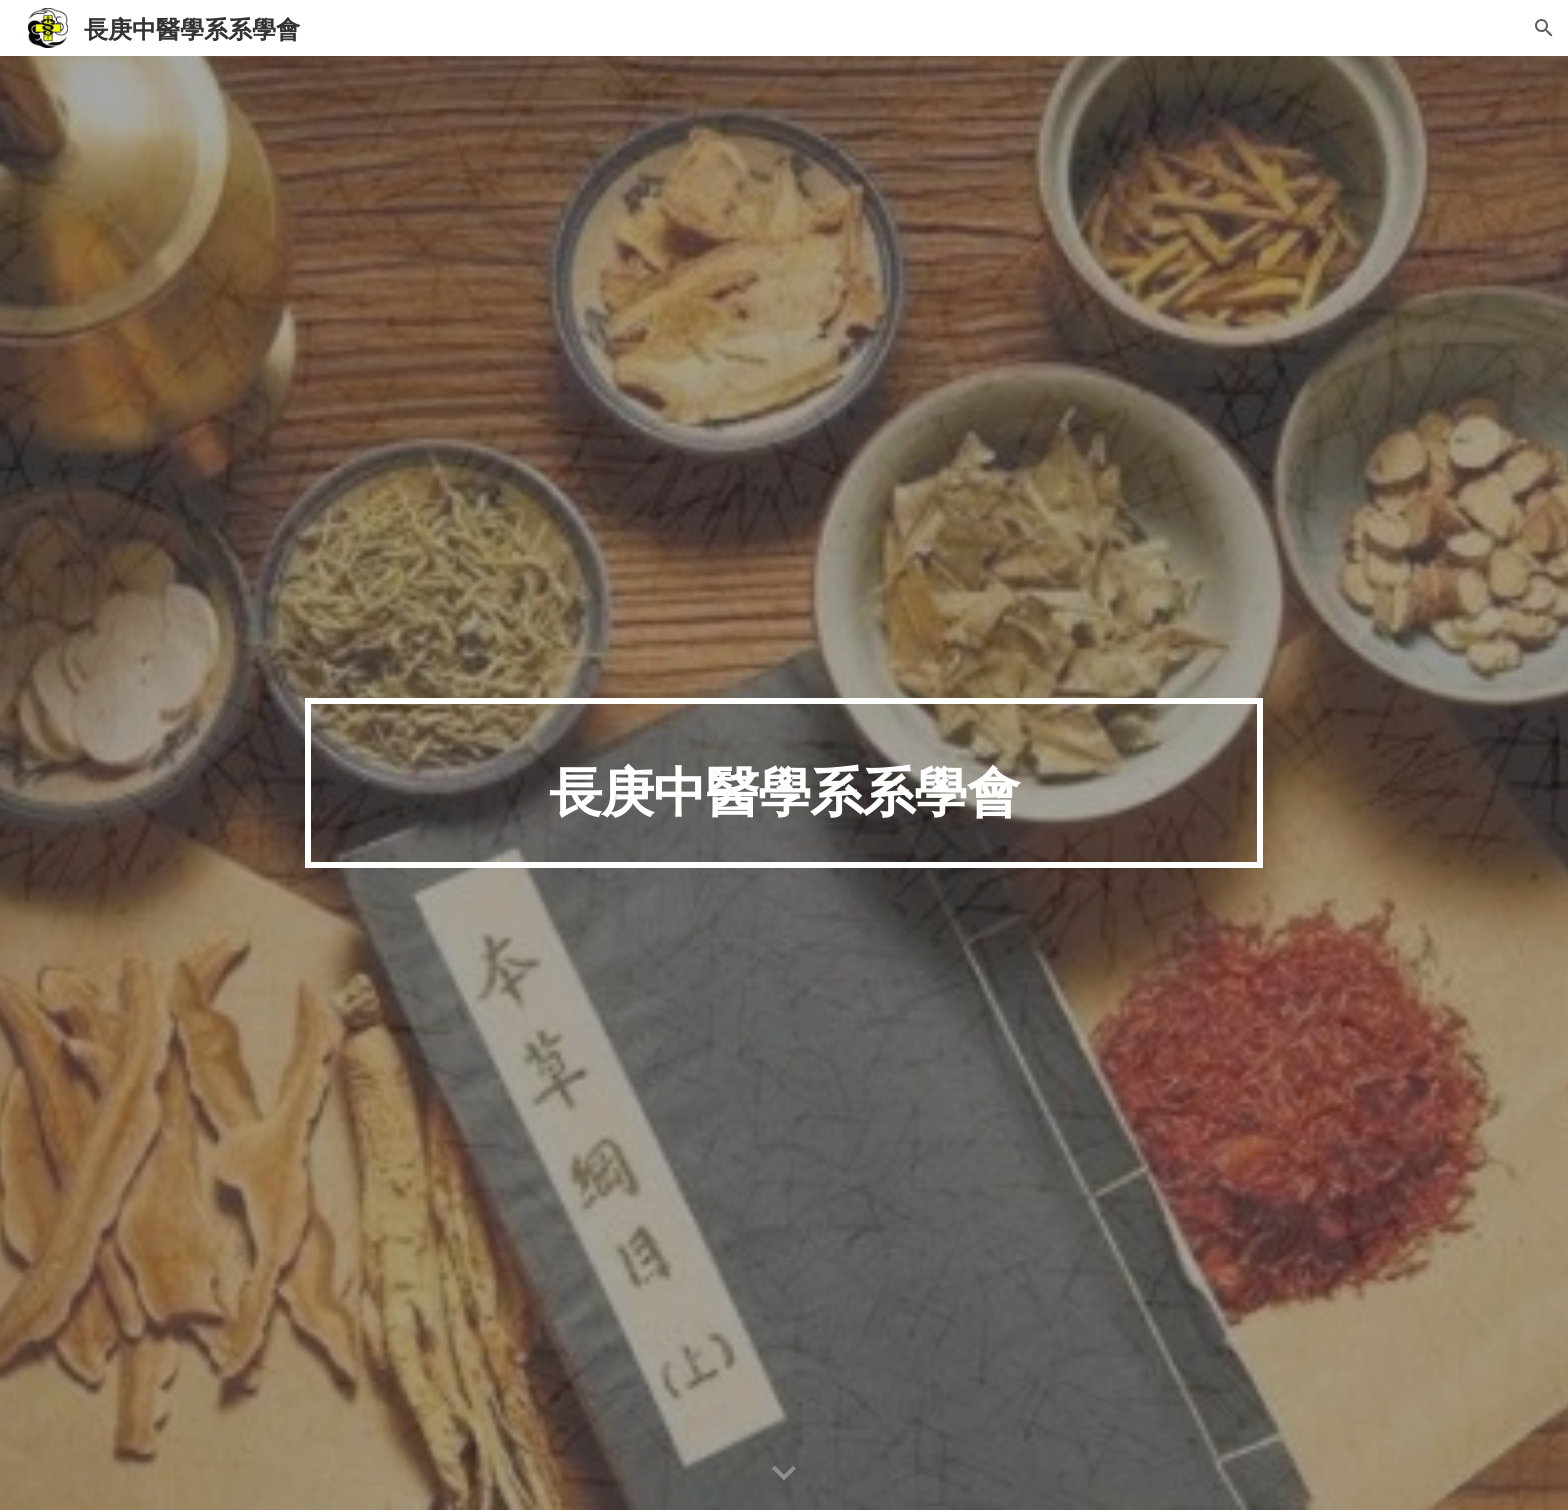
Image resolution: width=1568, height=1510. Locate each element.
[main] (783, 782)
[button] (1544, 28)
